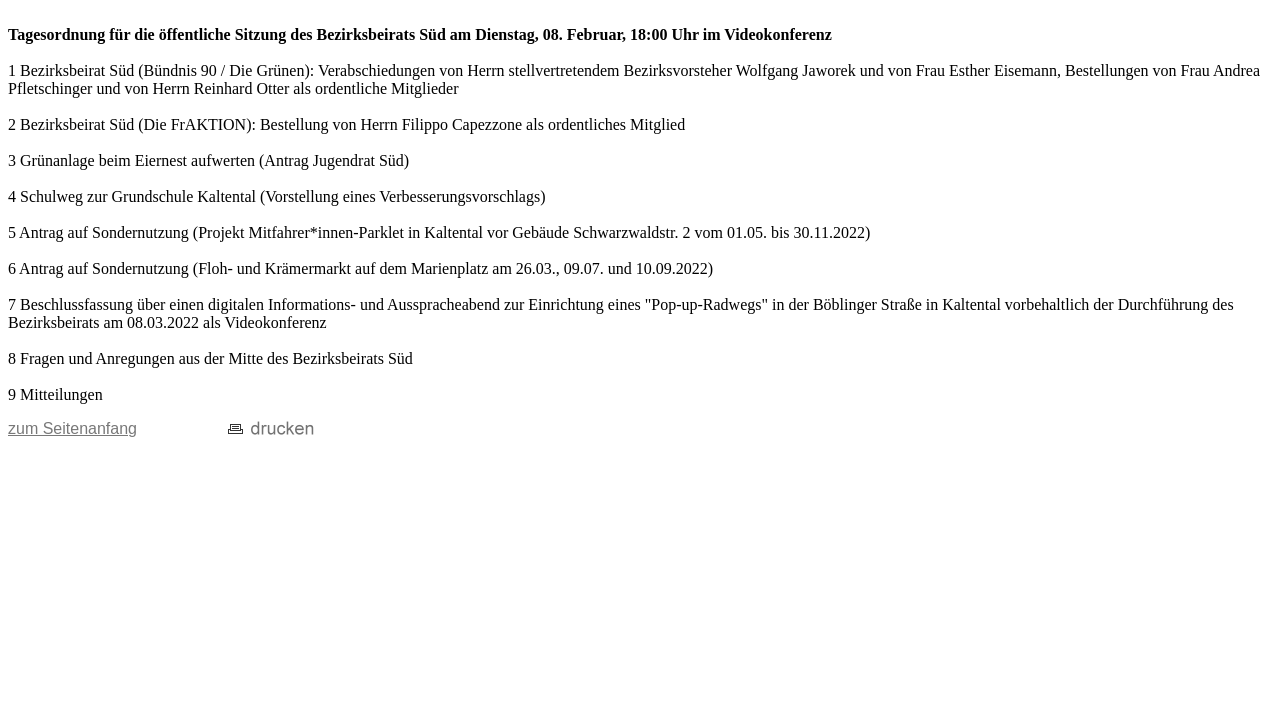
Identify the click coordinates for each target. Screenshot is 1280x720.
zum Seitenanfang (72, 428)
